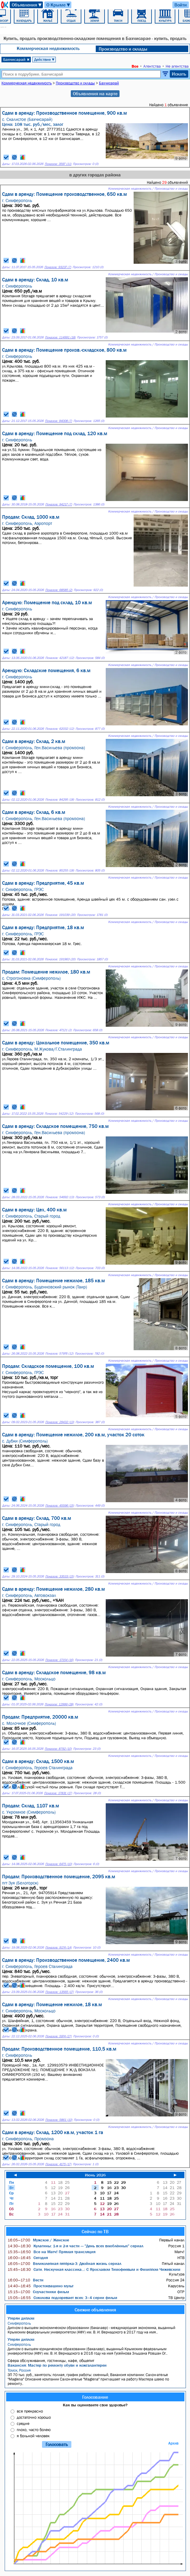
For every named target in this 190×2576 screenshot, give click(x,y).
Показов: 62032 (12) (59, 728)
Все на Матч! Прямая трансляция (51, 2251)
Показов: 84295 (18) (59, 799)
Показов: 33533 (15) (59, 1576)
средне (23, 2423)
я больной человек (33, 2435)
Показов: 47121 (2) (58, 1030)
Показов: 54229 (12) (59, 1113)
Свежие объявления (95, 2309)
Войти (180, 4)
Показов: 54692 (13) (59, 1197)
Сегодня (28, 2257)
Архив (173, 2443)
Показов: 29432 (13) (59, 1422)
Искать (179, 73)
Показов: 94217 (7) (58, 504)
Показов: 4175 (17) (58, 2164)
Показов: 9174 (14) (58, 1947)
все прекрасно (30, 2411)
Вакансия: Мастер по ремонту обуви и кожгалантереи (57, 2365)
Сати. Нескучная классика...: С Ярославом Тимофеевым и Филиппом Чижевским (94, 2269)
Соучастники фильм (38, 2291)
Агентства (152, 66)
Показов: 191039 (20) (60, 914)
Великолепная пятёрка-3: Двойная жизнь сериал (64, 2263)
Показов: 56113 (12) (59, 1268)
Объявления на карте (95, 93)
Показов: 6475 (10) (58, 1864)
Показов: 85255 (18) (59, 870)
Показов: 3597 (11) (58, 164)
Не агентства (177, 66)
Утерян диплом (21, 2318)
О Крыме (58, 5)
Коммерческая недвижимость (48, 48)
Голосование (95, 2397)
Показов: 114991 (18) (60, 337)
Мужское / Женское (38, 2240)
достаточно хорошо (34, 2417)
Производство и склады (123, 48)
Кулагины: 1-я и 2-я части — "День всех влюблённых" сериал (75, 2245)
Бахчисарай (16, 59)
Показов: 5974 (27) (58, 2036)
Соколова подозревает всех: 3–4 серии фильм (62, 2297)
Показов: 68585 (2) (58, 590)
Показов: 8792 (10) (58, 1748)
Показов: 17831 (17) (58, 1793)
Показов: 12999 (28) (59, 1704)
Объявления (27, 5)
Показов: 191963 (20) (60, 959)
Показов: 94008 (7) (58, 421)
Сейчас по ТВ (95, 2231)
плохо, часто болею (34, 2429)
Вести (25, 2280)
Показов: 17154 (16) (59, 1660)
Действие (44, 59)
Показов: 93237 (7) (57, 267)
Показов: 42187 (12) (59, 658)
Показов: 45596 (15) (59, 1505)
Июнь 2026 (95, 2175)
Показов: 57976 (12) (59, 1353)
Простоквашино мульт (40, 2285)
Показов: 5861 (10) (58, 2119)
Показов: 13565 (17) (59, 1992)
